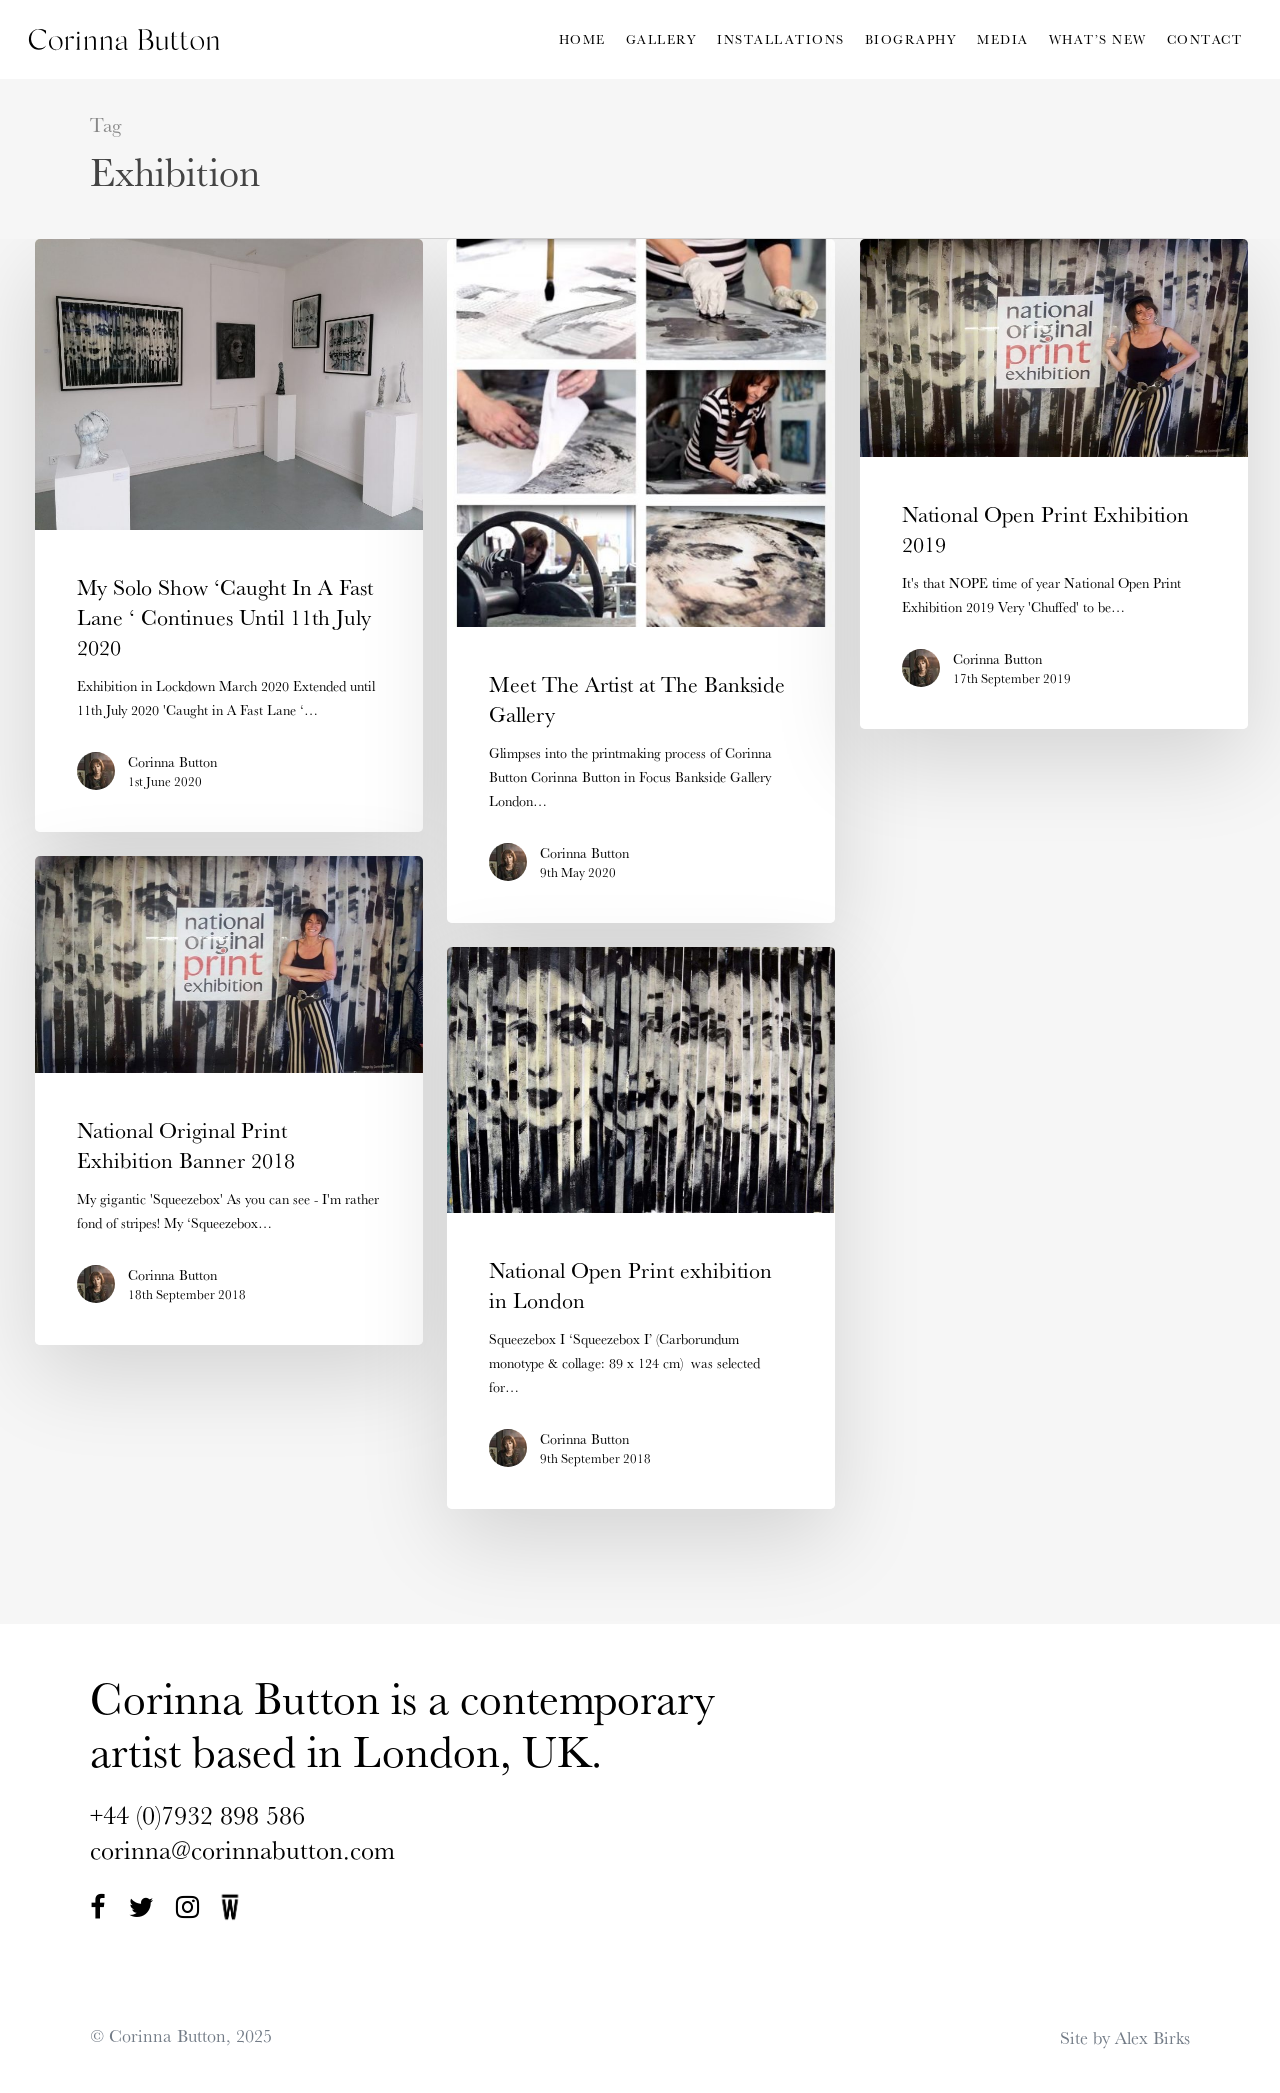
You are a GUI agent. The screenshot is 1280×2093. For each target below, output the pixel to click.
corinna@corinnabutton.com (242, 1849)
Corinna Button (172, 762)
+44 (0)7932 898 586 (197, 1814)
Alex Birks (1152, 2037)
